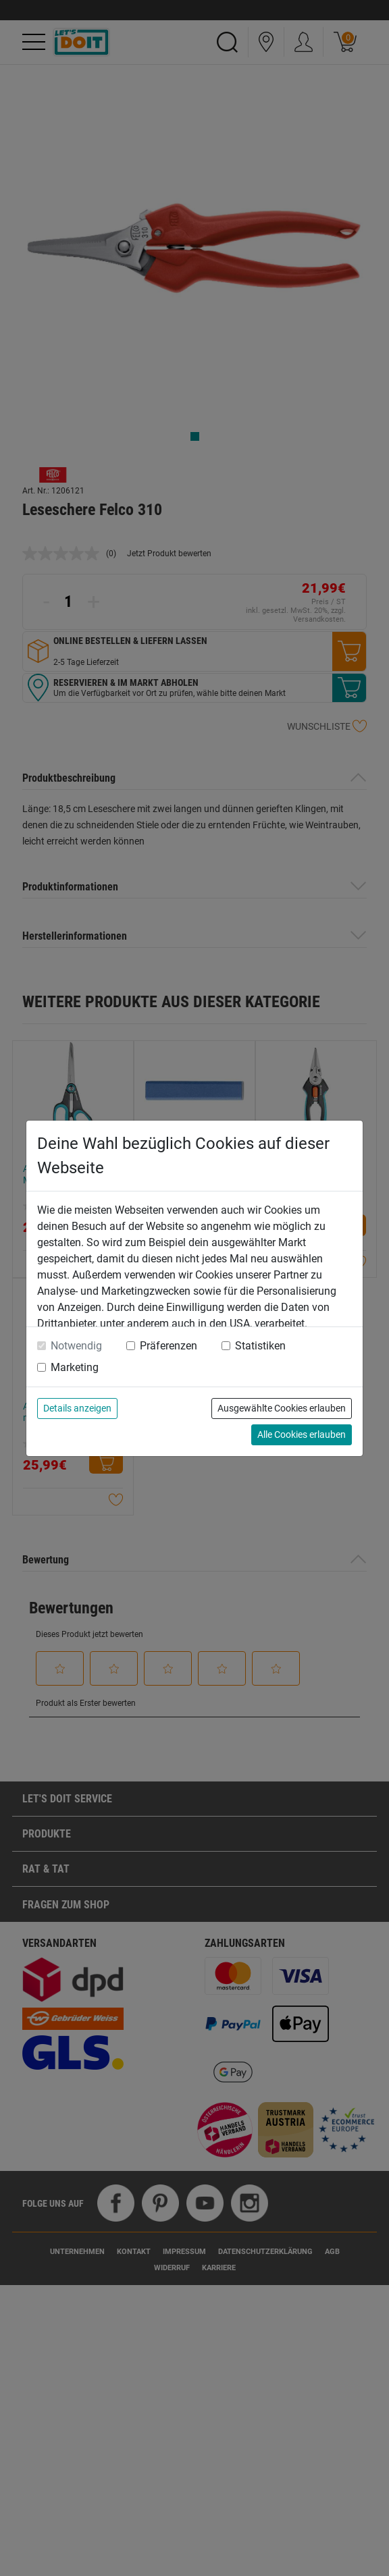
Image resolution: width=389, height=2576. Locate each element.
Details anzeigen (77, 1408)
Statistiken (260, 1345)
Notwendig (76, 1345)
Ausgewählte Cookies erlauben (281, 1408)
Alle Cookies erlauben (301, 1434)
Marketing (75, 1367)
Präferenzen (168, 1345)
